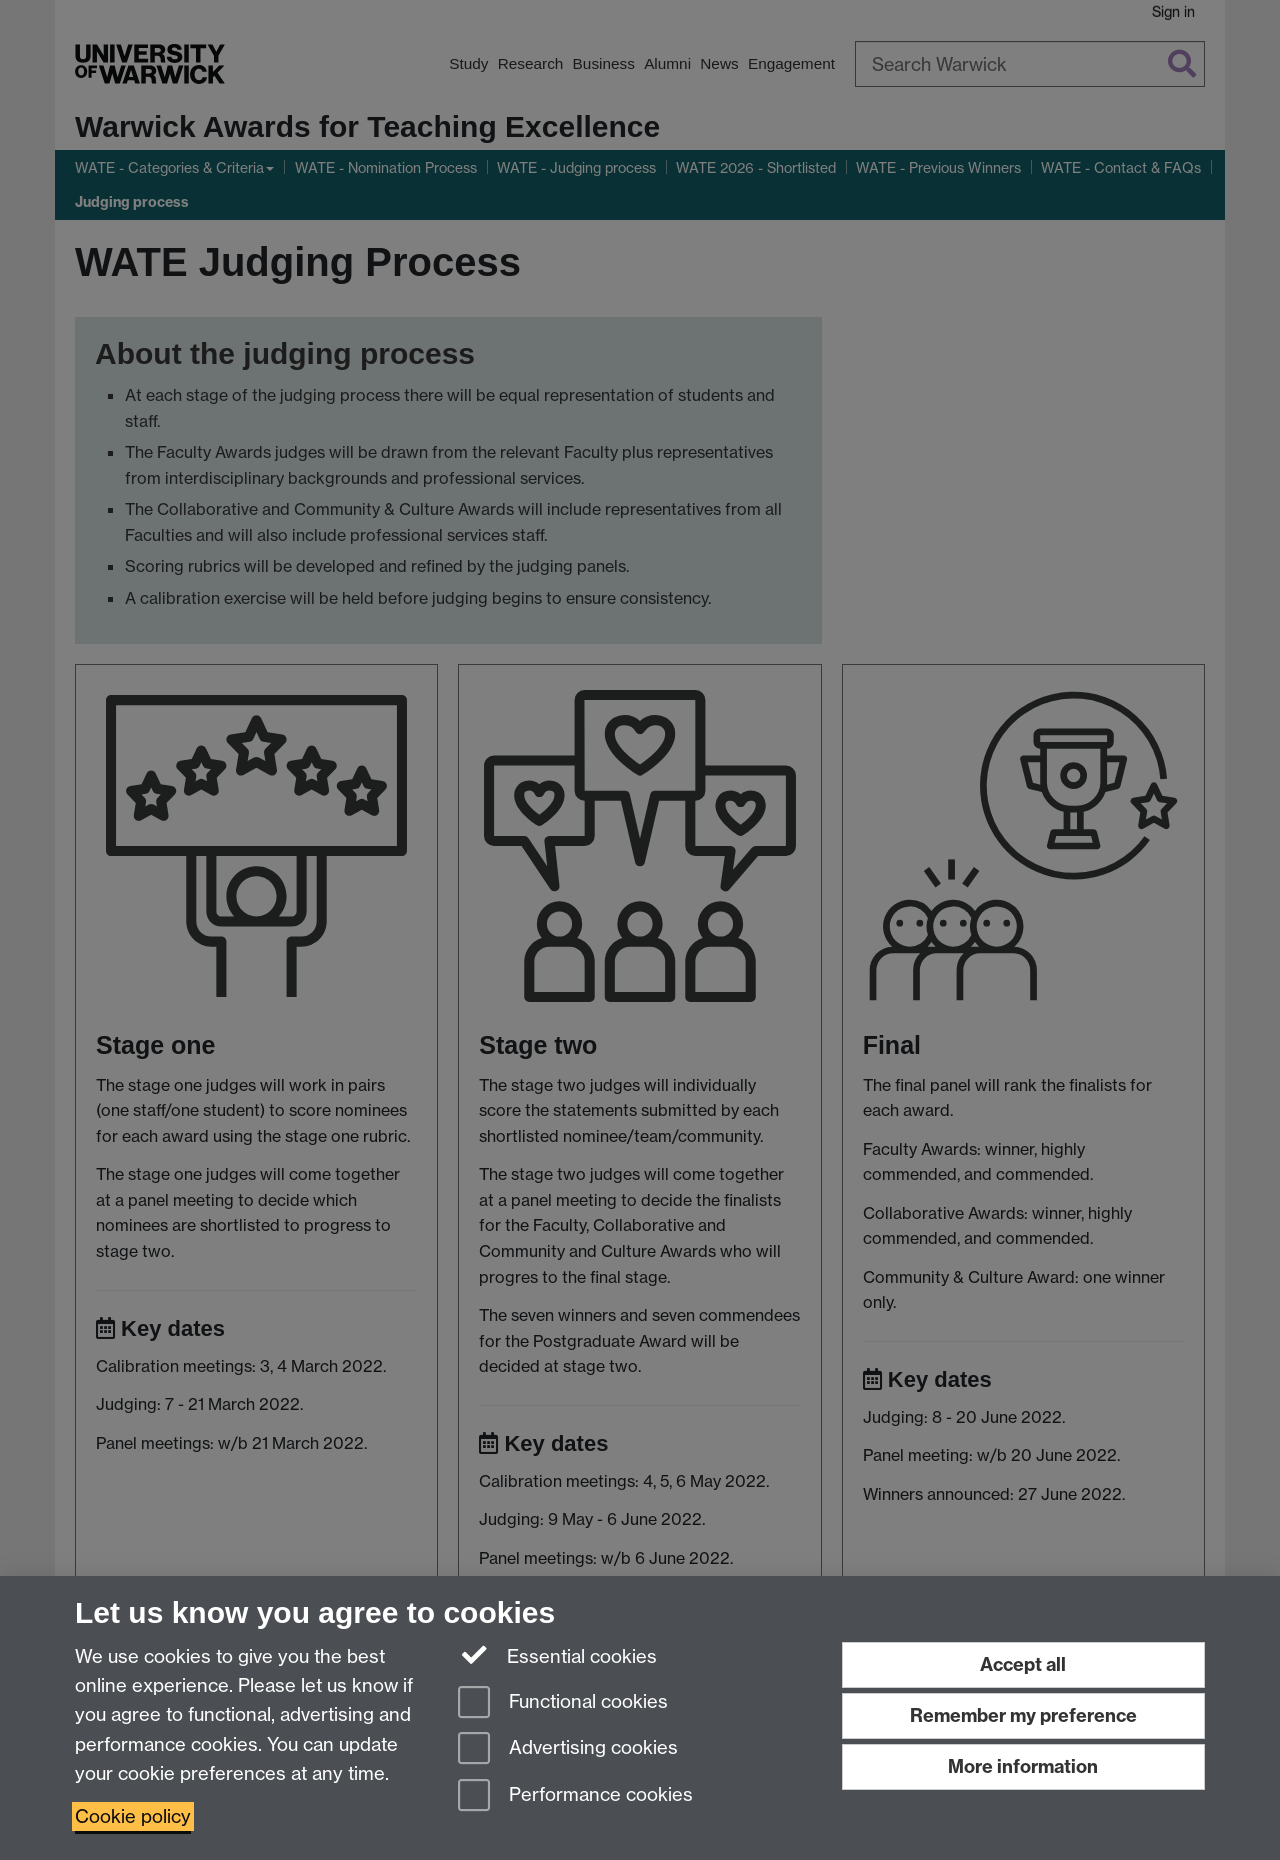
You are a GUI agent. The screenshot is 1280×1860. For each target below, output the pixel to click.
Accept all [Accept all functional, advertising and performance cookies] (1023, 1664)
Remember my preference (1023, 1715)
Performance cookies (575, 1796)
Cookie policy (133, 1816)
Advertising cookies (568, 1749)
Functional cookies (563, 1703)
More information (1023, 1766)
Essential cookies (557, 1655)
